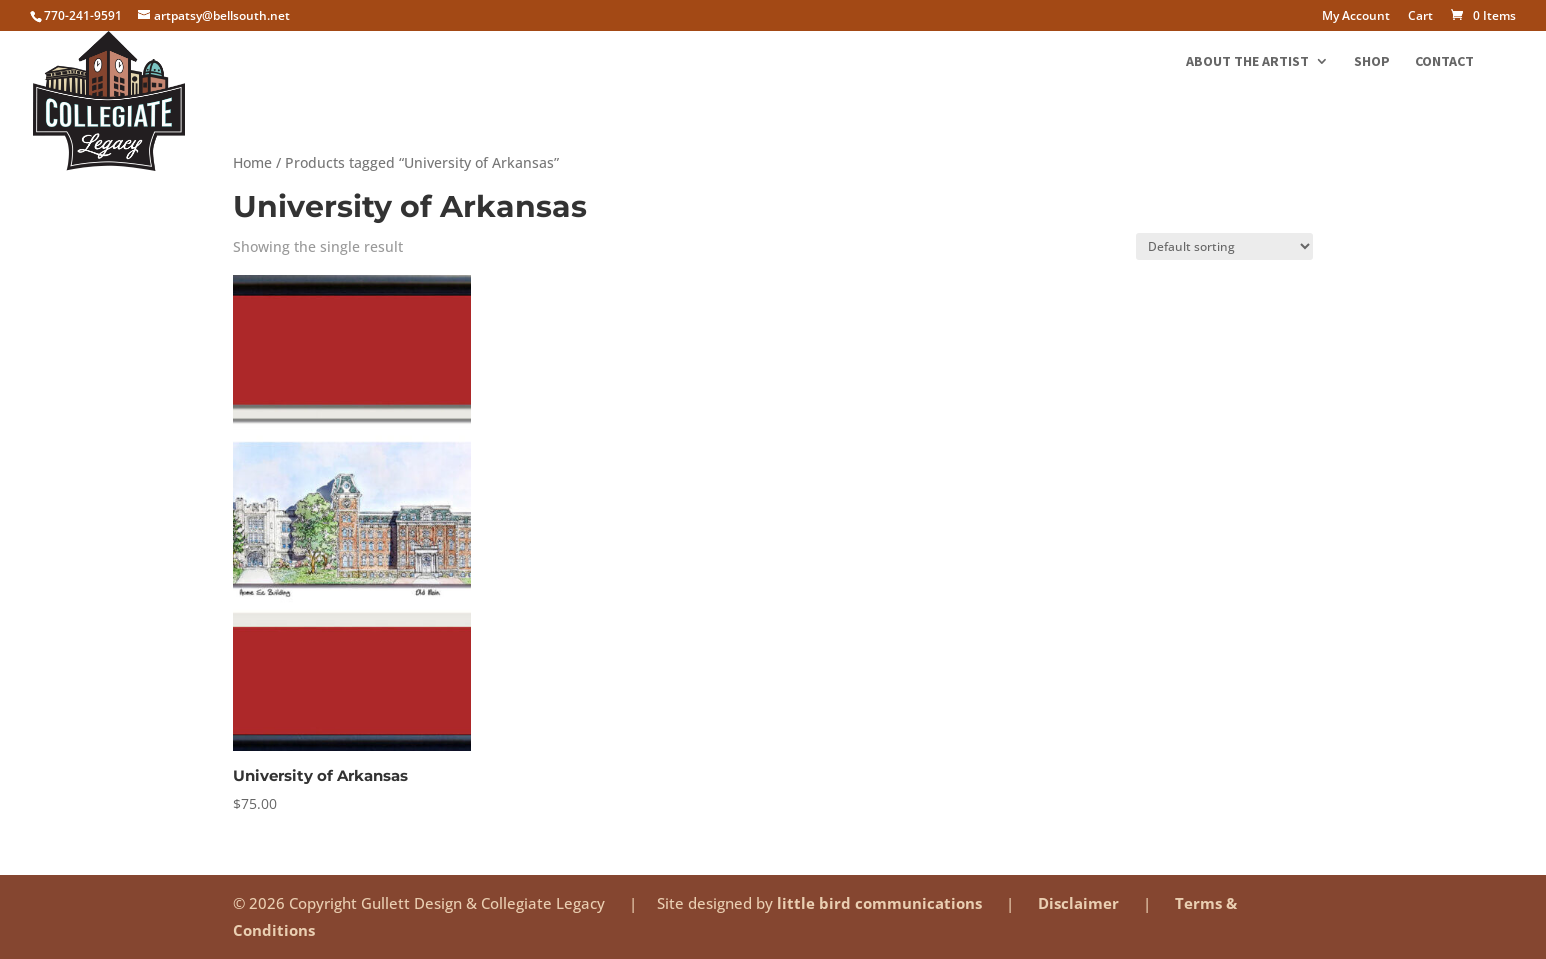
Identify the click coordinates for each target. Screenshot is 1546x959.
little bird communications (881, 903)
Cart (1420, 17)
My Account (1356, 17)
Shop (1372, 62)
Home (252, 162)
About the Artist (1247, 62)
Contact (1444, 62)
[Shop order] (1224, 246)
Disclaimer (1080, 903)
